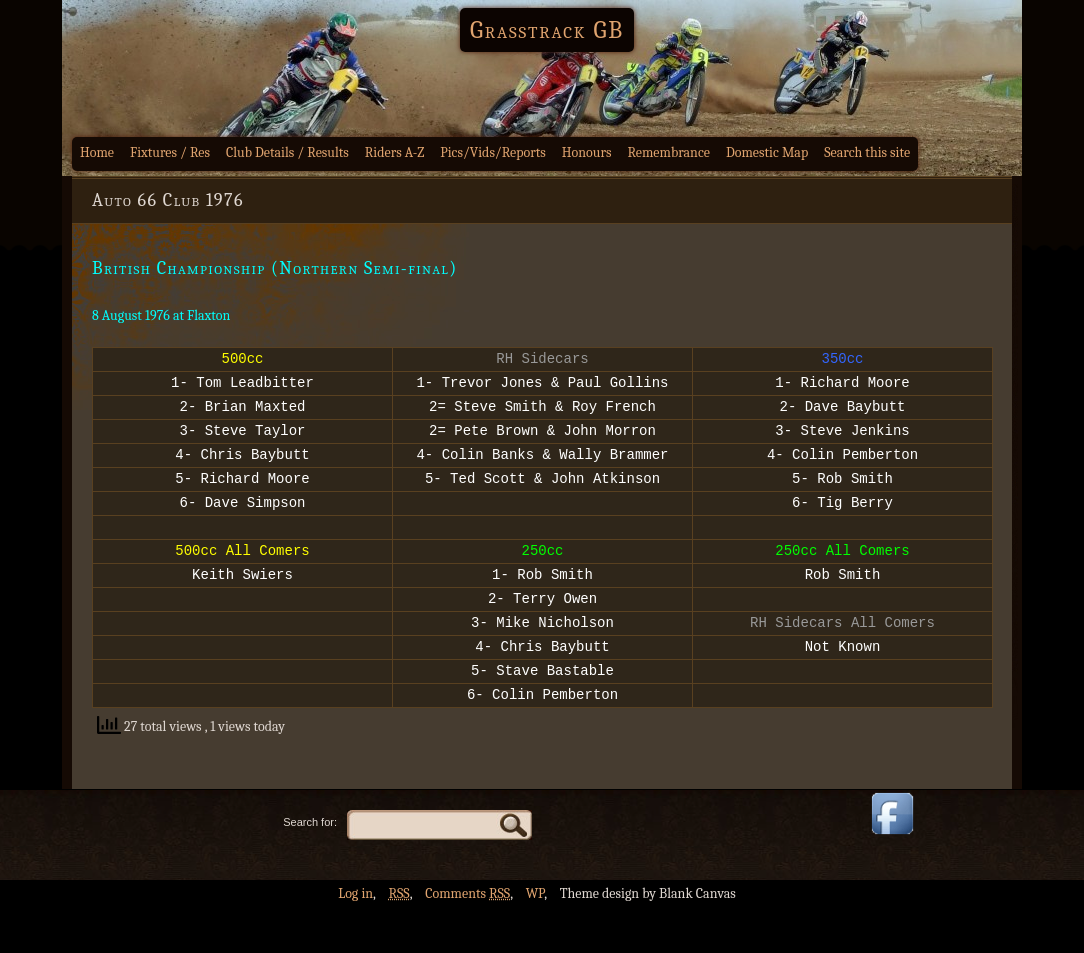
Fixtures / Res (170, 152)
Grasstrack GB (547, 30)
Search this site (867, 152)
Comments (467, 938)
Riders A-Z (395, 152)
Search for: (310, 867)
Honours (587, 152)
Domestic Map (767, 152)
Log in (355, 938)
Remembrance (668, 152)
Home (97, 152)
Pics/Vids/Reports (493, 152)
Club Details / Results (287, 152)
